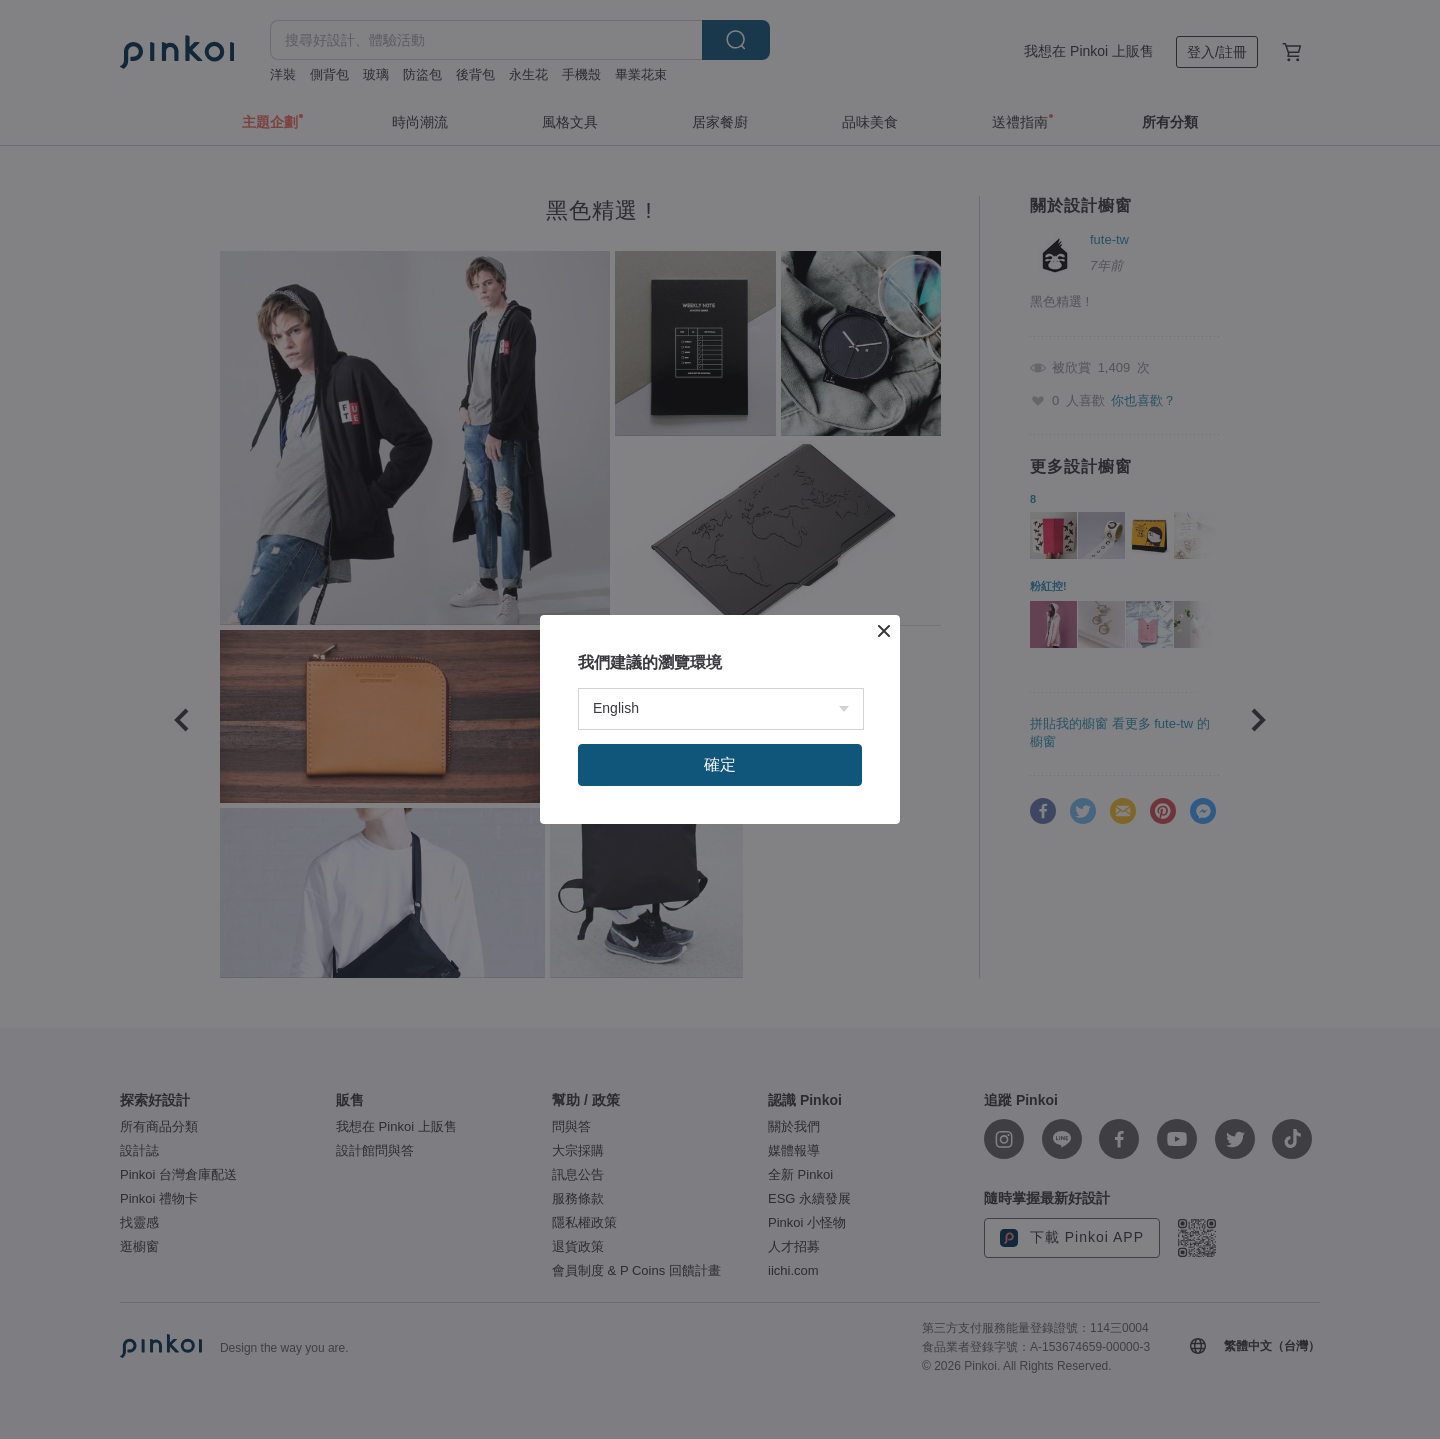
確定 (720, 764)
